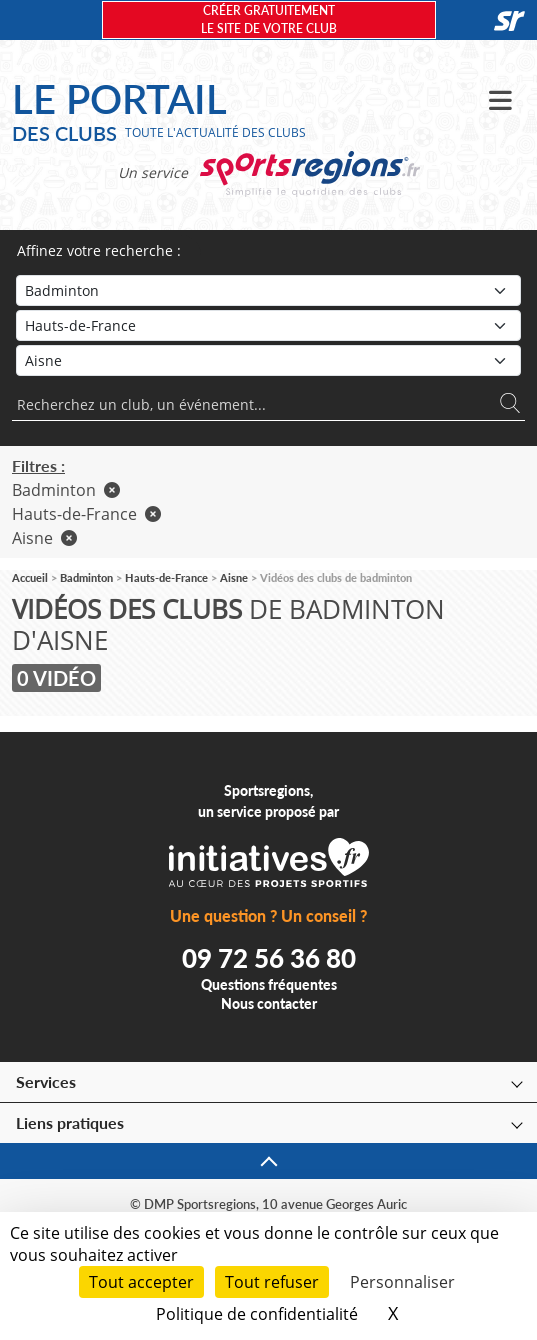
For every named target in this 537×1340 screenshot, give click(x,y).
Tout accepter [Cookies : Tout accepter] (141, 1282)
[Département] (268, 360)
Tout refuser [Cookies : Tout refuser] (272, 1282)
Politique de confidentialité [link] (257, 1314)
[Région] (268, 325)
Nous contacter (269, 1003)
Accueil (30, 577)
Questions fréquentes (269, 984)
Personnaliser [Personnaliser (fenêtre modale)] (402, 1282)
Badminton (66, 490)
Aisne (44, 538)
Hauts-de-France (86, 514)
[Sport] (268, 290)
